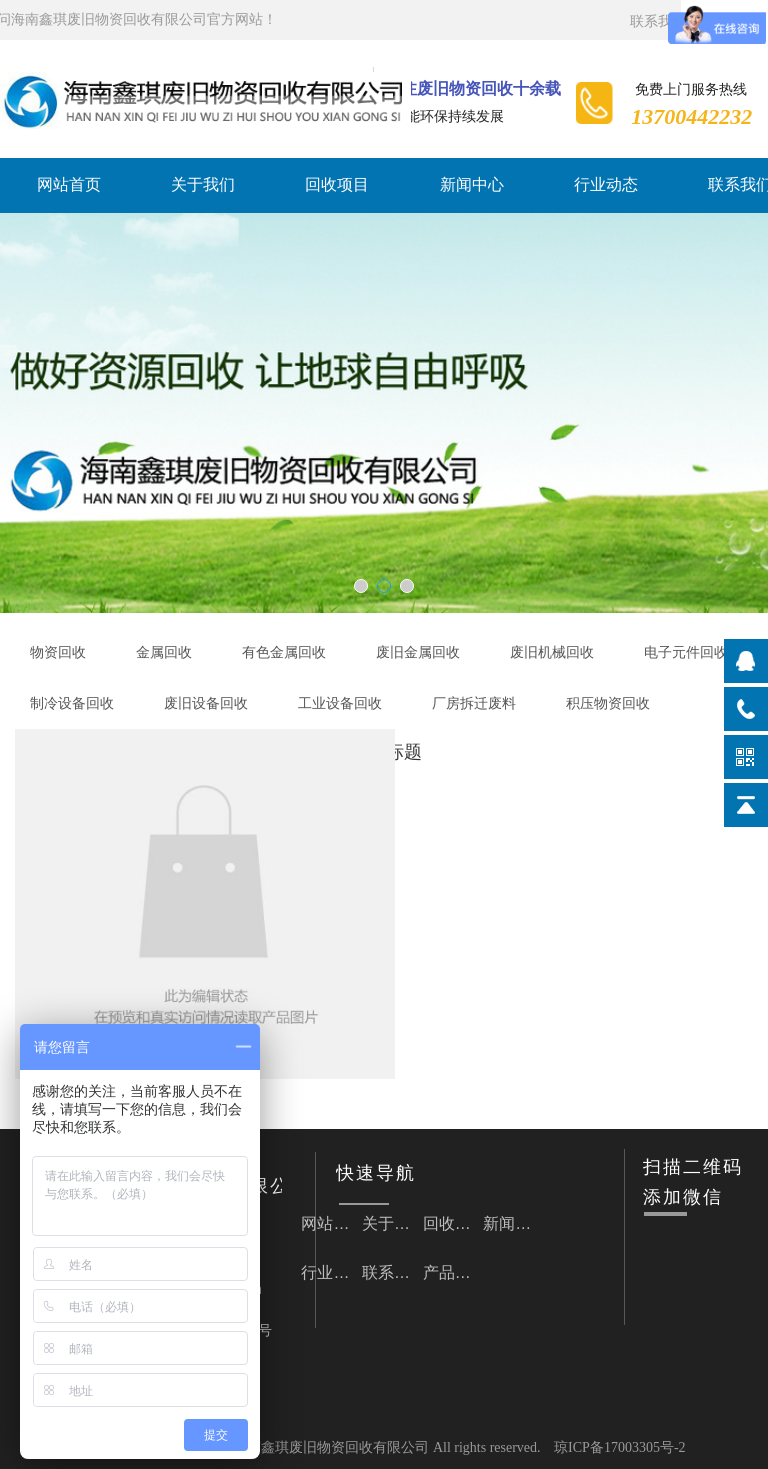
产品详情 (453, 1272)
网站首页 (69, 184)
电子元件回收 (686, 652)
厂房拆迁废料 (474, 703)
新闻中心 (472, 184)
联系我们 (658, 21)
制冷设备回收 (72, 703)
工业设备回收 (340, 703)
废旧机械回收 (552, 652)
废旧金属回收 (418, 652)
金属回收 (164, 652)
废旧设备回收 (206, 703)
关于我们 (203, 184)
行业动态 (606, 184)
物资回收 (58, 652)
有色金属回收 (284, 652)
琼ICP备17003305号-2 (619, 1447)
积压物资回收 (608, 703)
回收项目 (337, 184)
